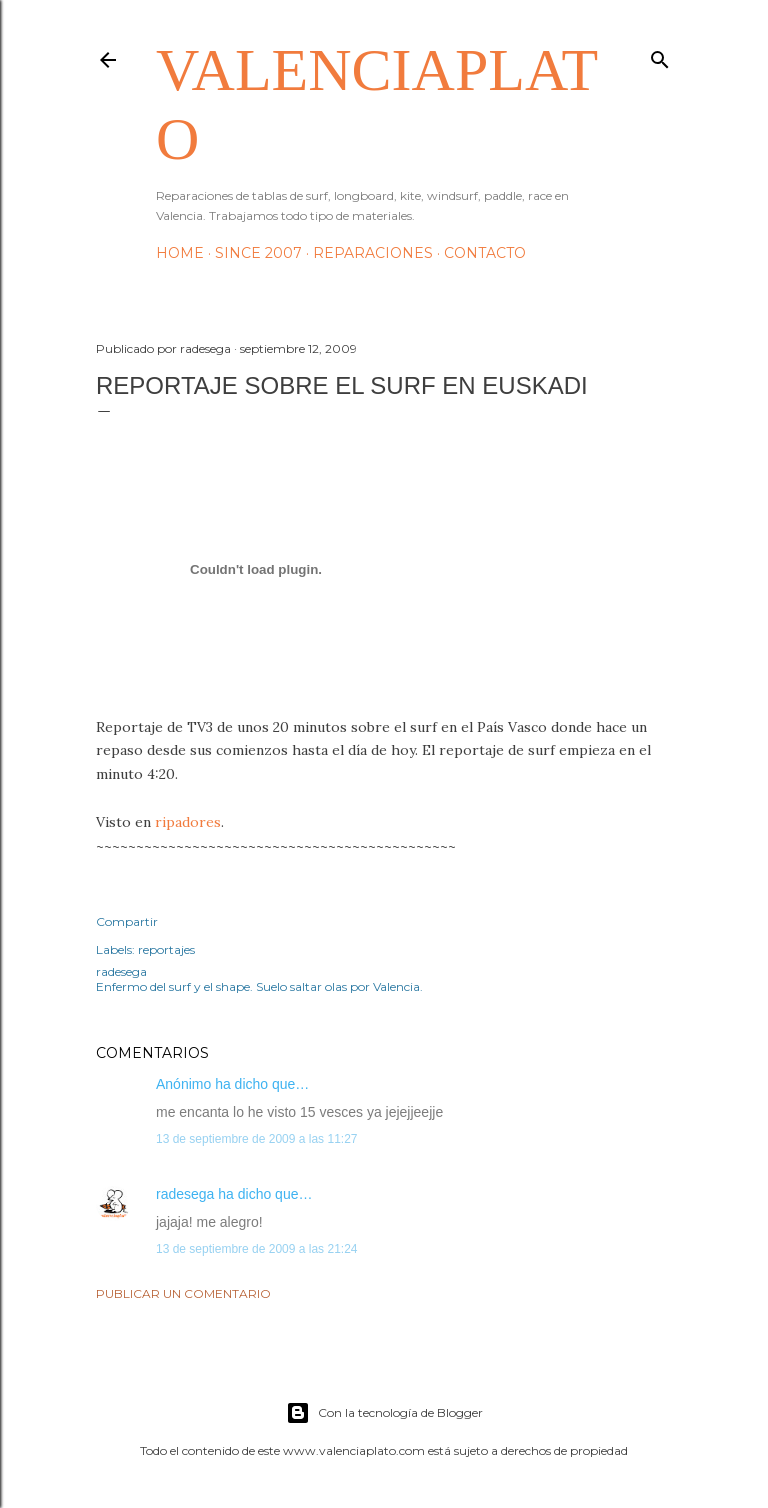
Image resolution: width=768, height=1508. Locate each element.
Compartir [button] (127, 921)
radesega (185, 1194)
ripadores (188, 822)
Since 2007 (258, 253)
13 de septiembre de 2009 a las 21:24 (256, 1249)
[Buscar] (660, 55)
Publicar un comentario (183, 1293)
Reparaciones (373, 253)
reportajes (166, 949)
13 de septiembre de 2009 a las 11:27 (256, 1139)
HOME (180, 253)
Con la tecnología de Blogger (384, 1413)
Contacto (485, 253)
